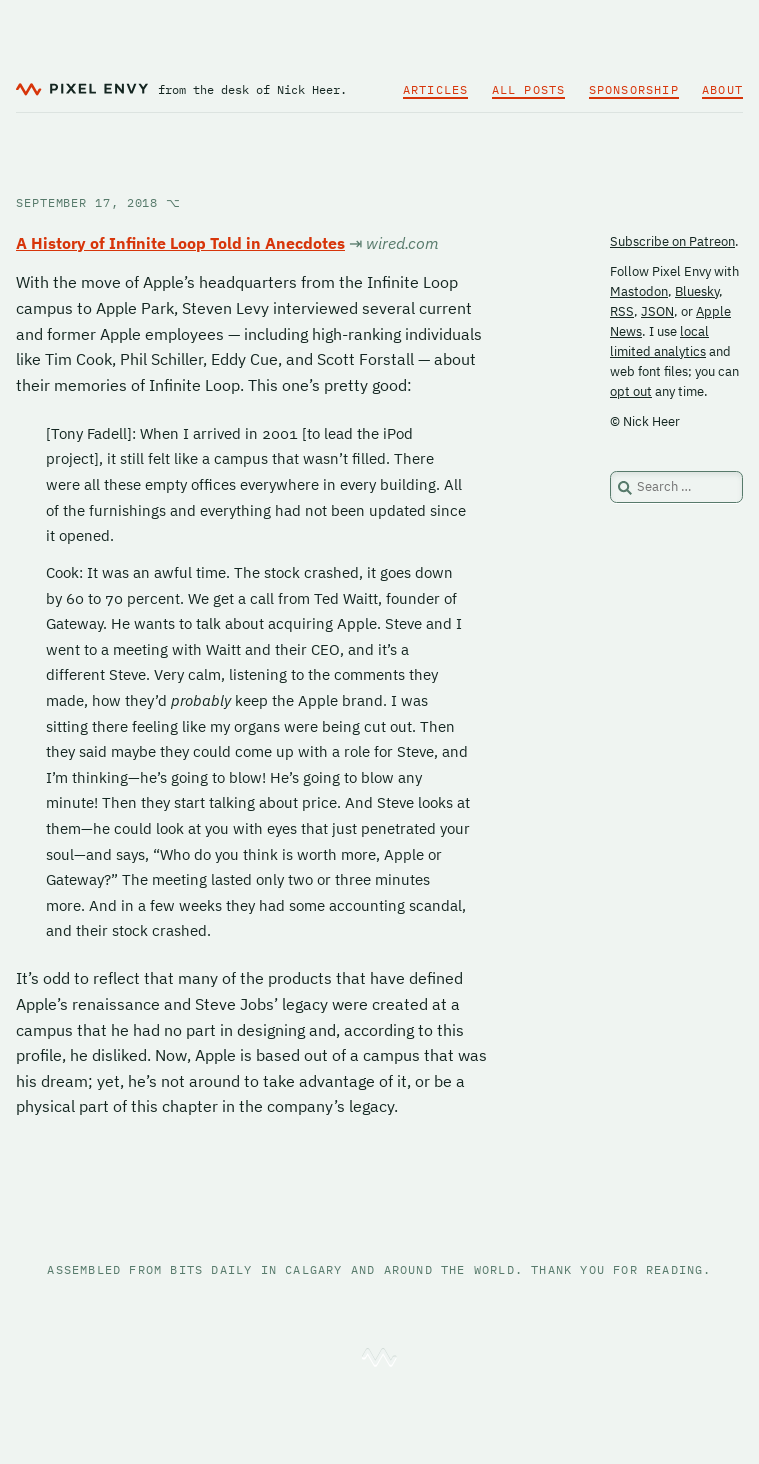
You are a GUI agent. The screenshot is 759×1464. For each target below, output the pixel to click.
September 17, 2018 (98, 202)
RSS (622, 311)
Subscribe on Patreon (672, 241)
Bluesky (697, 291)
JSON (657, 311)
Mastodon (639, 291)
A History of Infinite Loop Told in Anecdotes (180, 243)
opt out (631, 391)
